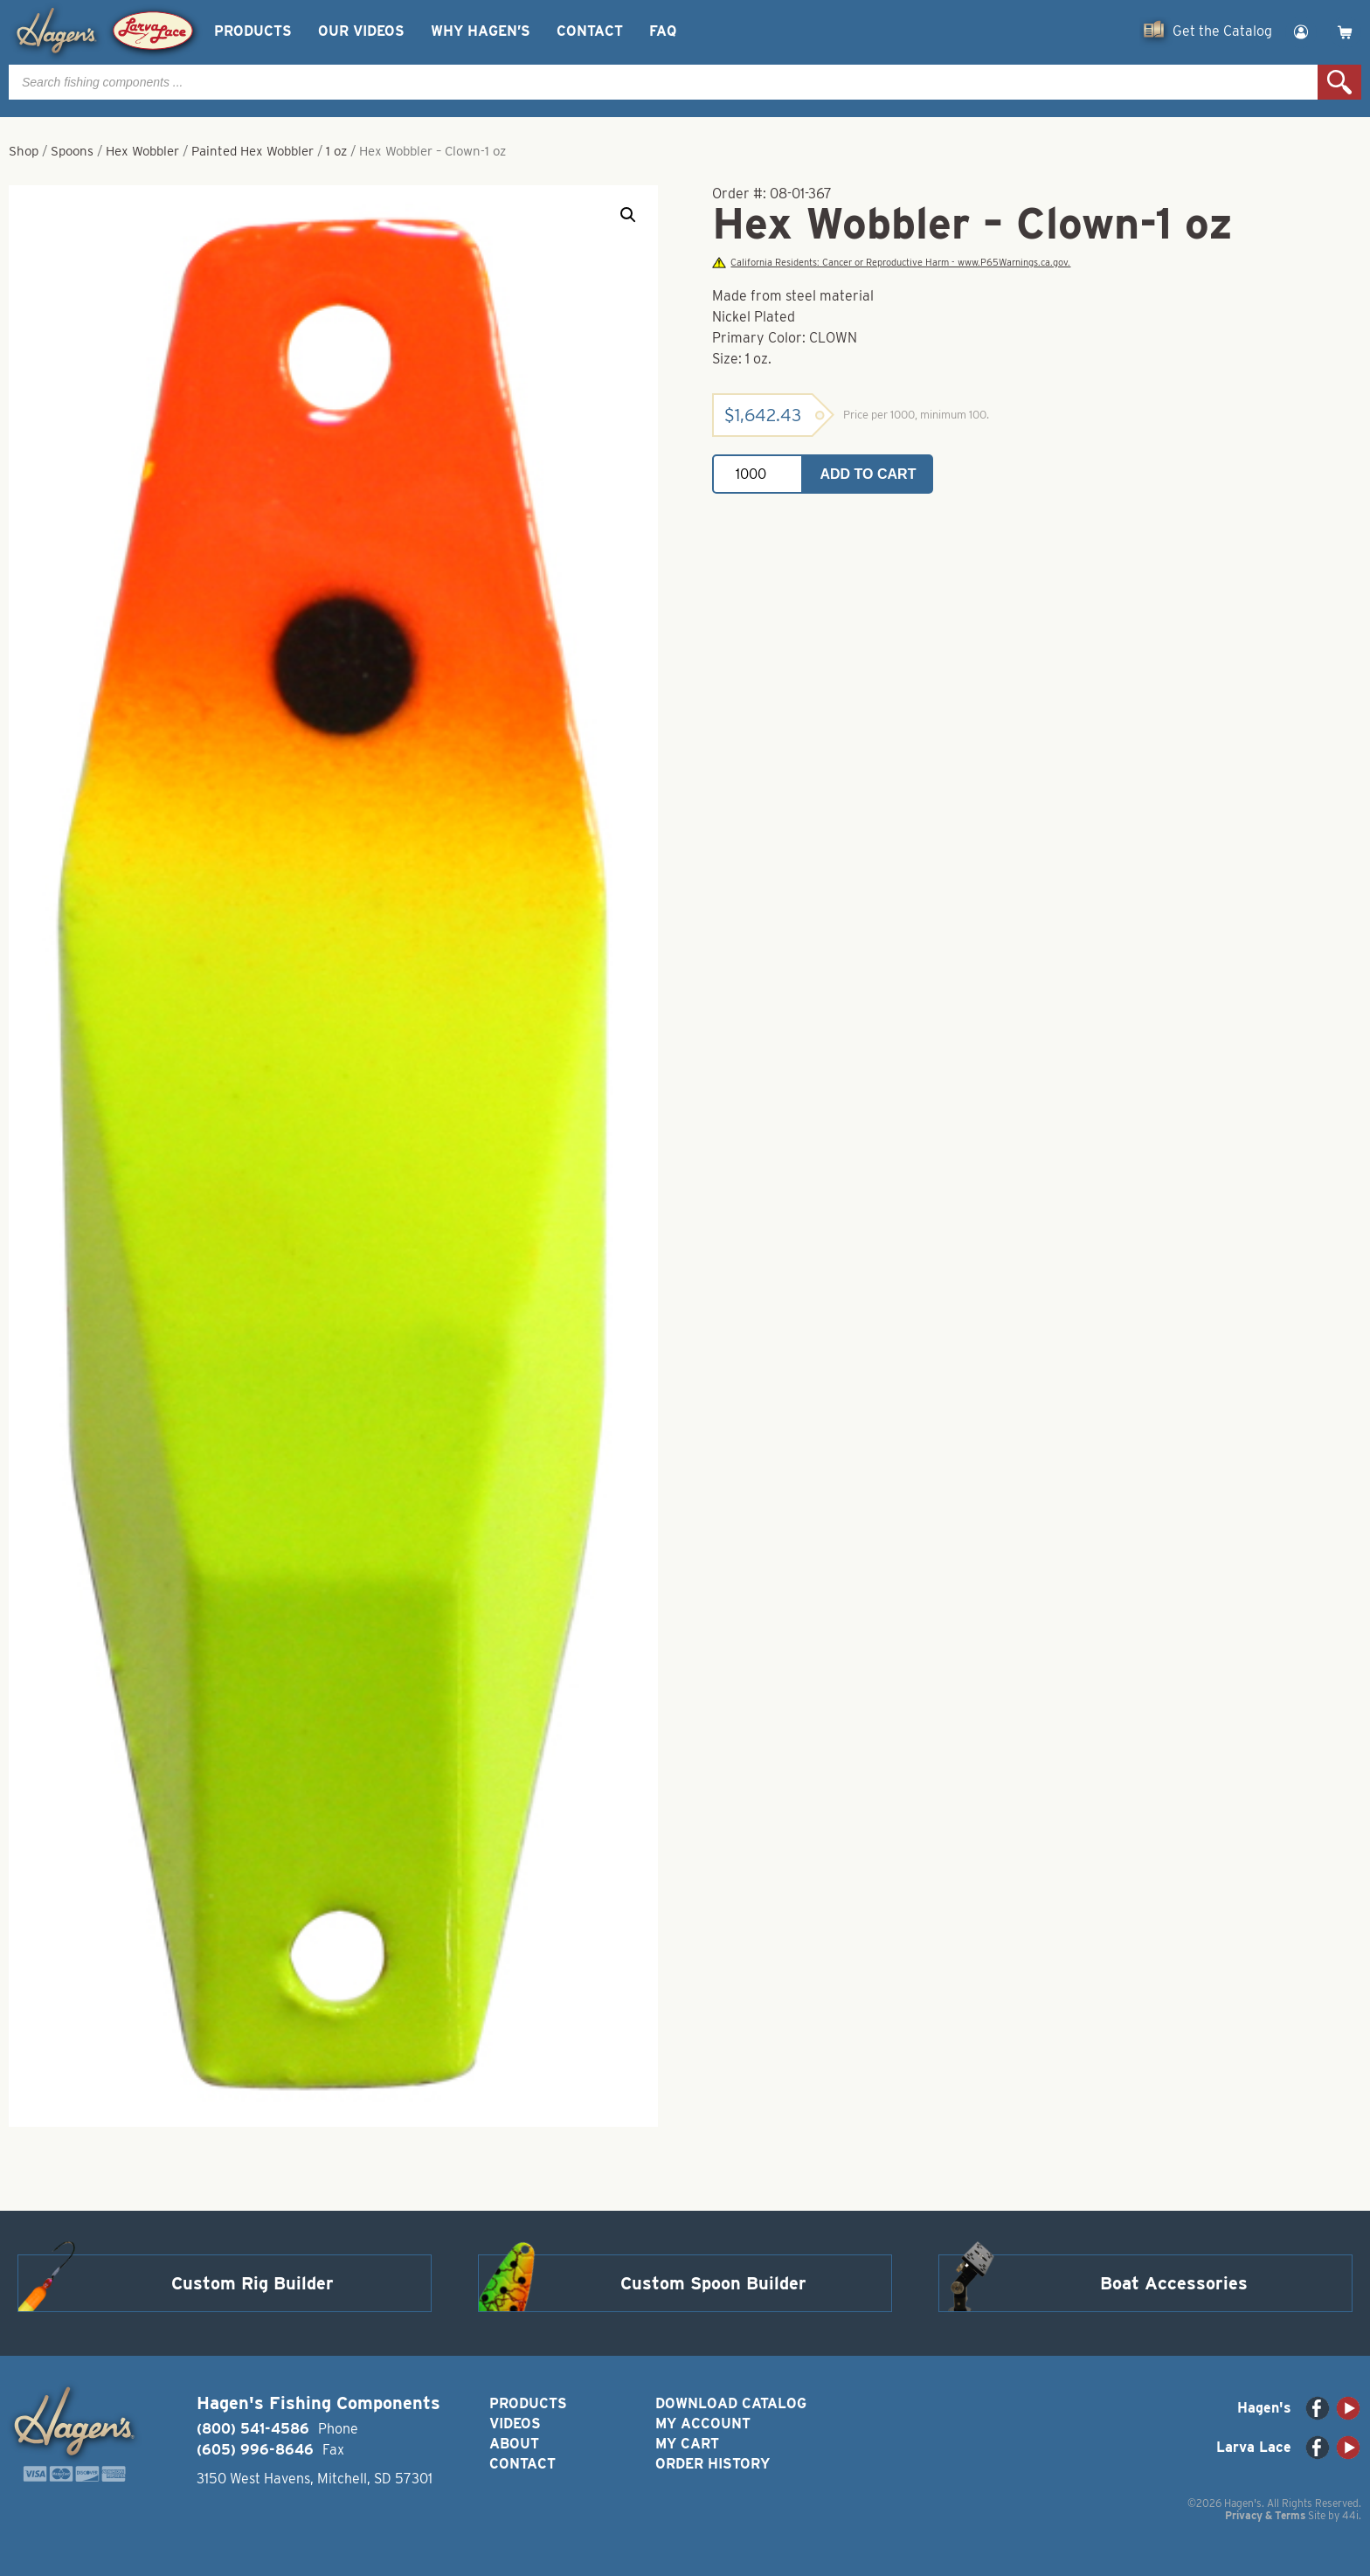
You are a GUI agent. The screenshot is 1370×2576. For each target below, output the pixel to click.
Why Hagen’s (480, 31)
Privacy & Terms (1265, 2515)
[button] (628, 215)
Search (1339, 82)
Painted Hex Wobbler (252, 151)
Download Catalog (730, 2403)
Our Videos (361, 31)
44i (1350, 2515)
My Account (703, 2423)
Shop (23, 151)
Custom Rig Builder (252, 2283)
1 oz (336, 151)
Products (253, 31)
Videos (515, 2423)
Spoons (72, 151)
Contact (590, 31)
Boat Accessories (1174, 2283)
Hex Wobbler (142, 151)
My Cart (687, 2443)
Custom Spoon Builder (713, 2283)
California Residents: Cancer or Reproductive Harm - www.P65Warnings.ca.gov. (891, 262)
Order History (712, 2463)
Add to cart (868, 474)
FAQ (662, 31)
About (514, 2443)
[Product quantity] (757, 474)
